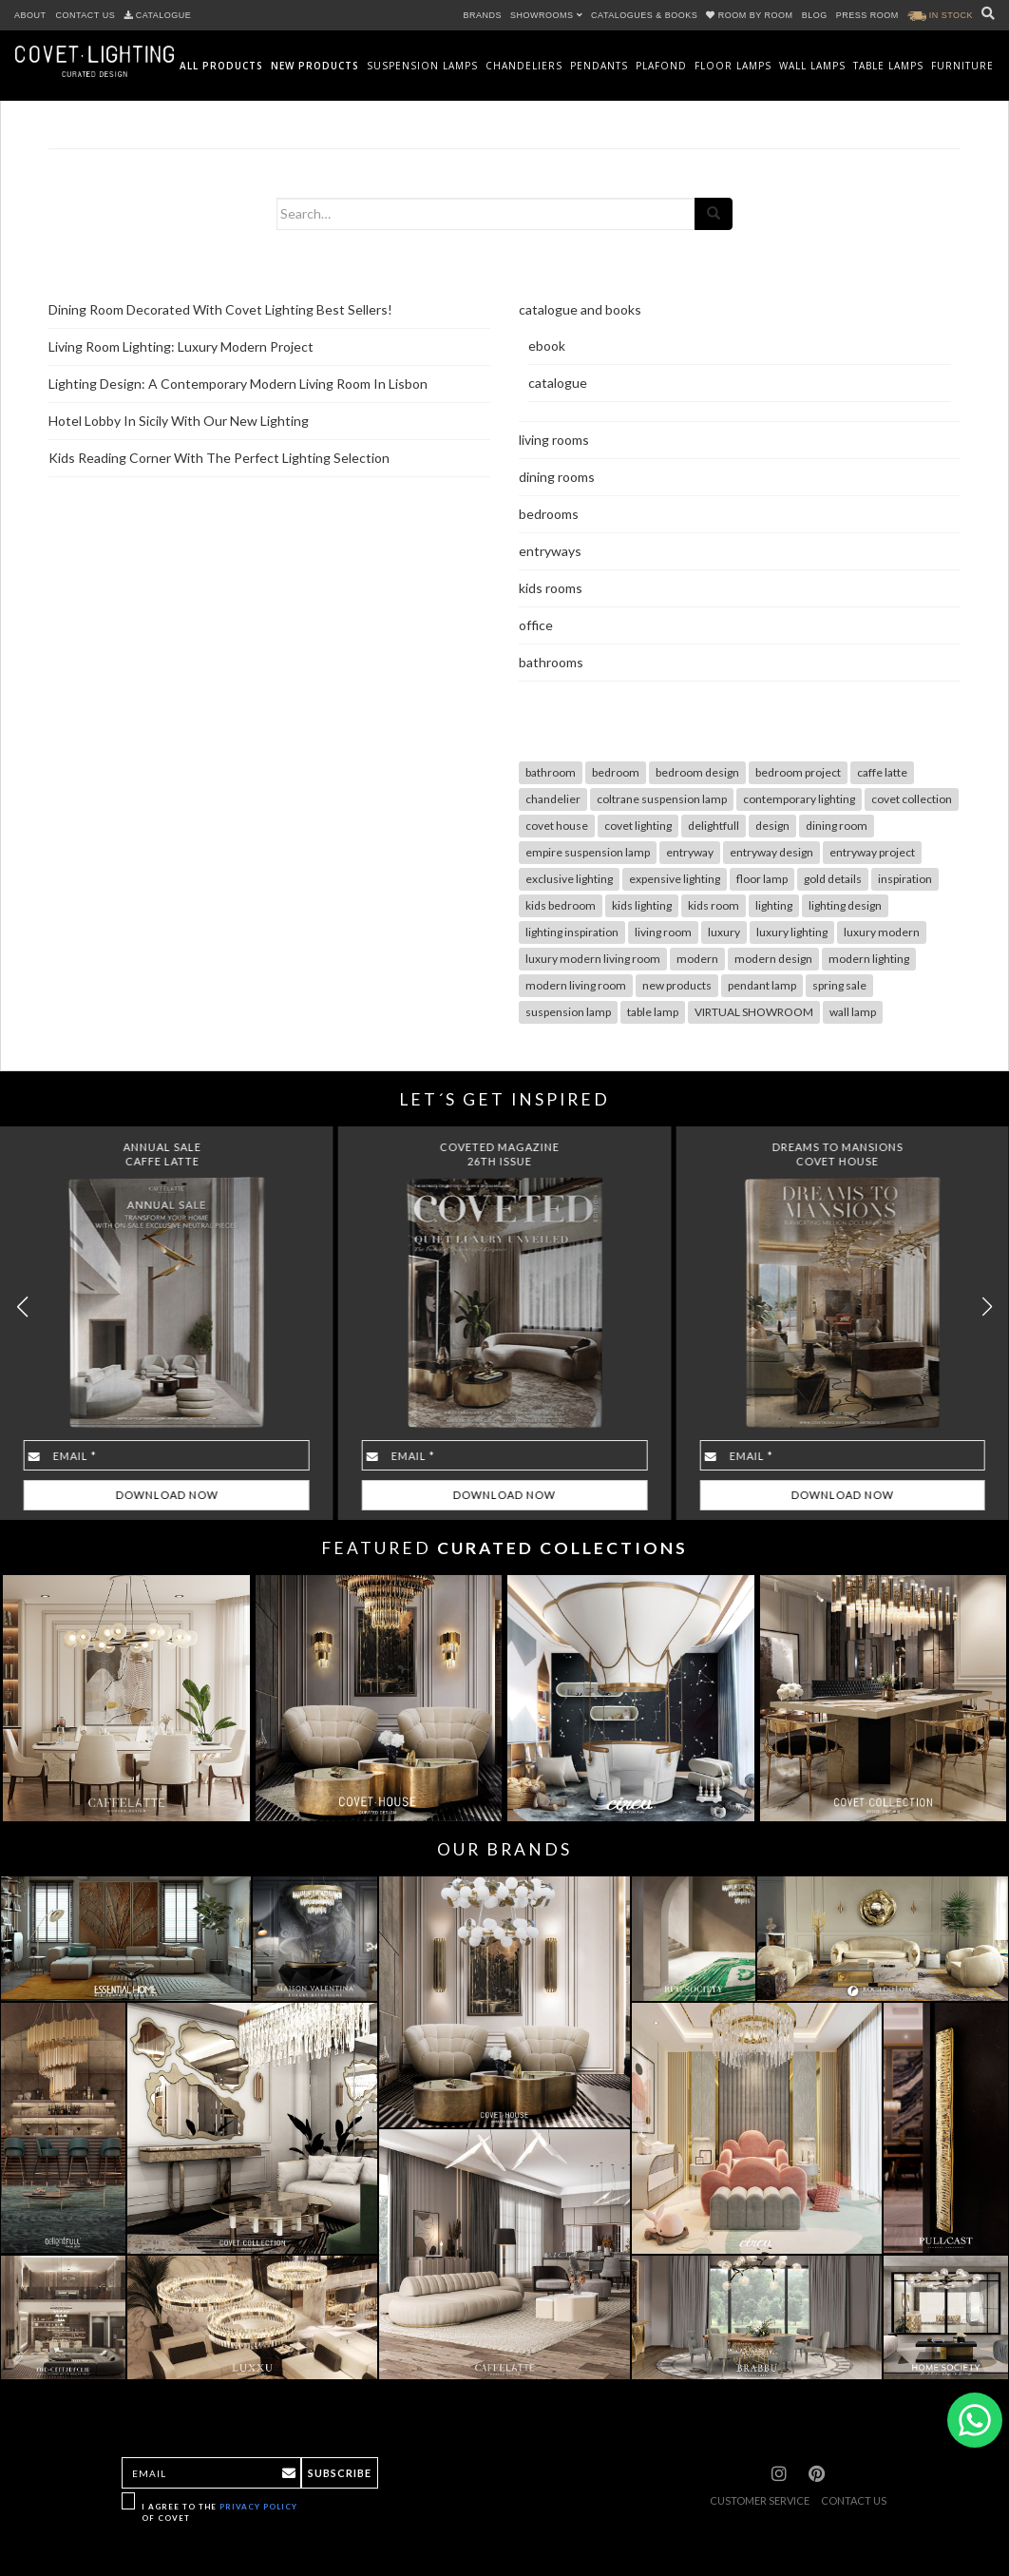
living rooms (554, 440)
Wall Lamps (812, 65)
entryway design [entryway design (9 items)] (771, 852)
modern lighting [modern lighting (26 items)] (868, 959)
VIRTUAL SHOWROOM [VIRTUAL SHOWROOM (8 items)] (754, 1012)
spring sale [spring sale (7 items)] (839, 985)
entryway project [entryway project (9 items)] (872, 852)
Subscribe (339, 2473)
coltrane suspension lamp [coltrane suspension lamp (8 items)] (662, 799)
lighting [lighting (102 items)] (773, 905)
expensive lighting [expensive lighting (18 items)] (674, 879)
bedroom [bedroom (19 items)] (615, 772)
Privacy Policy (258, 2506)
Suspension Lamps (422, 65)
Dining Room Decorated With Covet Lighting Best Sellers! (220, 309)
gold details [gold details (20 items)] (833, 879)
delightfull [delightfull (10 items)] (713, 825)
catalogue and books (580, 309)
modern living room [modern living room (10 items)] (575, 985)
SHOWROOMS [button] (546, 15)
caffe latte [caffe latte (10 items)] (882, 772)
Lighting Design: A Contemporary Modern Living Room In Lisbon (238, 383)
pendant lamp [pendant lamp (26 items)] (762, 985)
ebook (546, 345)
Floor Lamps (733, 65)
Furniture (962, 65)
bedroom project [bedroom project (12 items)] (798, 772)
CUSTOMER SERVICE (759, 2500)
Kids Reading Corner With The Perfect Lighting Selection (219, 458)
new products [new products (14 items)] (677, 985)
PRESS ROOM (867, 15)
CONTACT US (86, 15)
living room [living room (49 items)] (663, 932)
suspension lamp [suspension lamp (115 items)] (568, 1012)
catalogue (557, 383)
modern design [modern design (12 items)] (773, 959)
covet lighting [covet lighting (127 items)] (638, 825)
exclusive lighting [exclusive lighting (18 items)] (569, 879)
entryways (550, 551)
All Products (221, 65)
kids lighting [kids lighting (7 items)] (642, 905)
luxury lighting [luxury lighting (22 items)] (792, 932)
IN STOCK (940, 15)
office (536, 625)
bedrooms (549, 514)
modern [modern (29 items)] (697, 959)
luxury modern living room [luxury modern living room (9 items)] (592, 959)
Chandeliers (523, 65)
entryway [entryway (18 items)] (690, 852)
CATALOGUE (157, 15)
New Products (315, 65)
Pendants (599, 65)
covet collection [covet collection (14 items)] (911, 799)
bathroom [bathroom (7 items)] (550, 772)
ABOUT (30, 15)
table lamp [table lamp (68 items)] (652, 1012)
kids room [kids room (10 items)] (713, 905)
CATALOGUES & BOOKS (644, 15)
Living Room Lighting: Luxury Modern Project (181, 346)
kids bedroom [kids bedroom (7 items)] (560, 905)
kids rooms (550, 588)
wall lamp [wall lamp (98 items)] (852, 1012)
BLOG (815, 15)
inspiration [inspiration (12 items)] (905, 879)
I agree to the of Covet (219, 2512)
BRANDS (483, 15)
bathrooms (551, 662)
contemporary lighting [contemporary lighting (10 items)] (799, 799)
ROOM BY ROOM (750, 15)
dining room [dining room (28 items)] (836, 825)
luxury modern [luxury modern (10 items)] (882, 932)
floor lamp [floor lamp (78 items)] (762, 879)
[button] (986, 1307)
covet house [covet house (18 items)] (556, 825)
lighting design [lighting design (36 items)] (845, 905)
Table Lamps (888, 65)
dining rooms (557, 477)
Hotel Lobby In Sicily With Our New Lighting (178, 421)
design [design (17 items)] (772, 825)
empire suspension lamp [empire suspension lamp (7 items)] (587, 852)
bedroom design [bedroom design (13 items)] (697, 772)
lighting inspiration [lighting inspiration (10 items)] (572, 932)
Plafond (661, 65)
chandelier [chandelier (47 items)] (553, 799)
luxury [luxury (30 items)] (724, 932)
